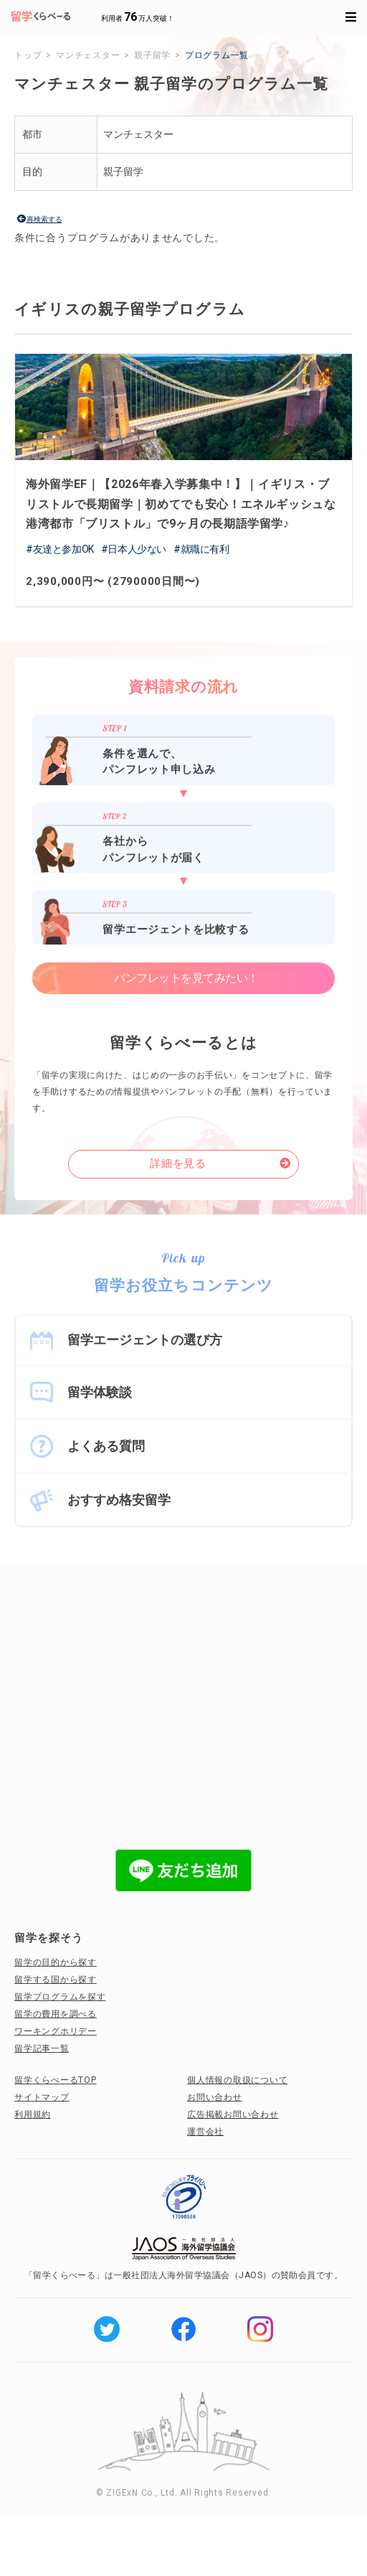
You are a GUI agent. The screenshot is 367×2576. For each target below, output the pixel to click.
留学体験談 (99, 1392)
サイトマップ (42, 2097)
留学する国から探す (55, 1980)
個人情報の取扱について (237, 2080)
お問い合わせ (214, 2097)
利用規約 (32, 2114)
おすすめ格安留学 (119, 1499)
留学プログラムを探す (60, 1997)
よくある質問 (106, 1445)
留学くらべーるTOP (55, 2080)
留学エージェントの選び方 (144, 1339)
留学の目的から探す (55, 1962)
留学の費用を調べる (55, 2014)
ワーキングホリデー (55, 2031)
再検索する (44, 219)
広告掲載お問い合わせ (233, 2114)
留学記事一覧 (42, 2048)
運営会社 (205, 2132)
